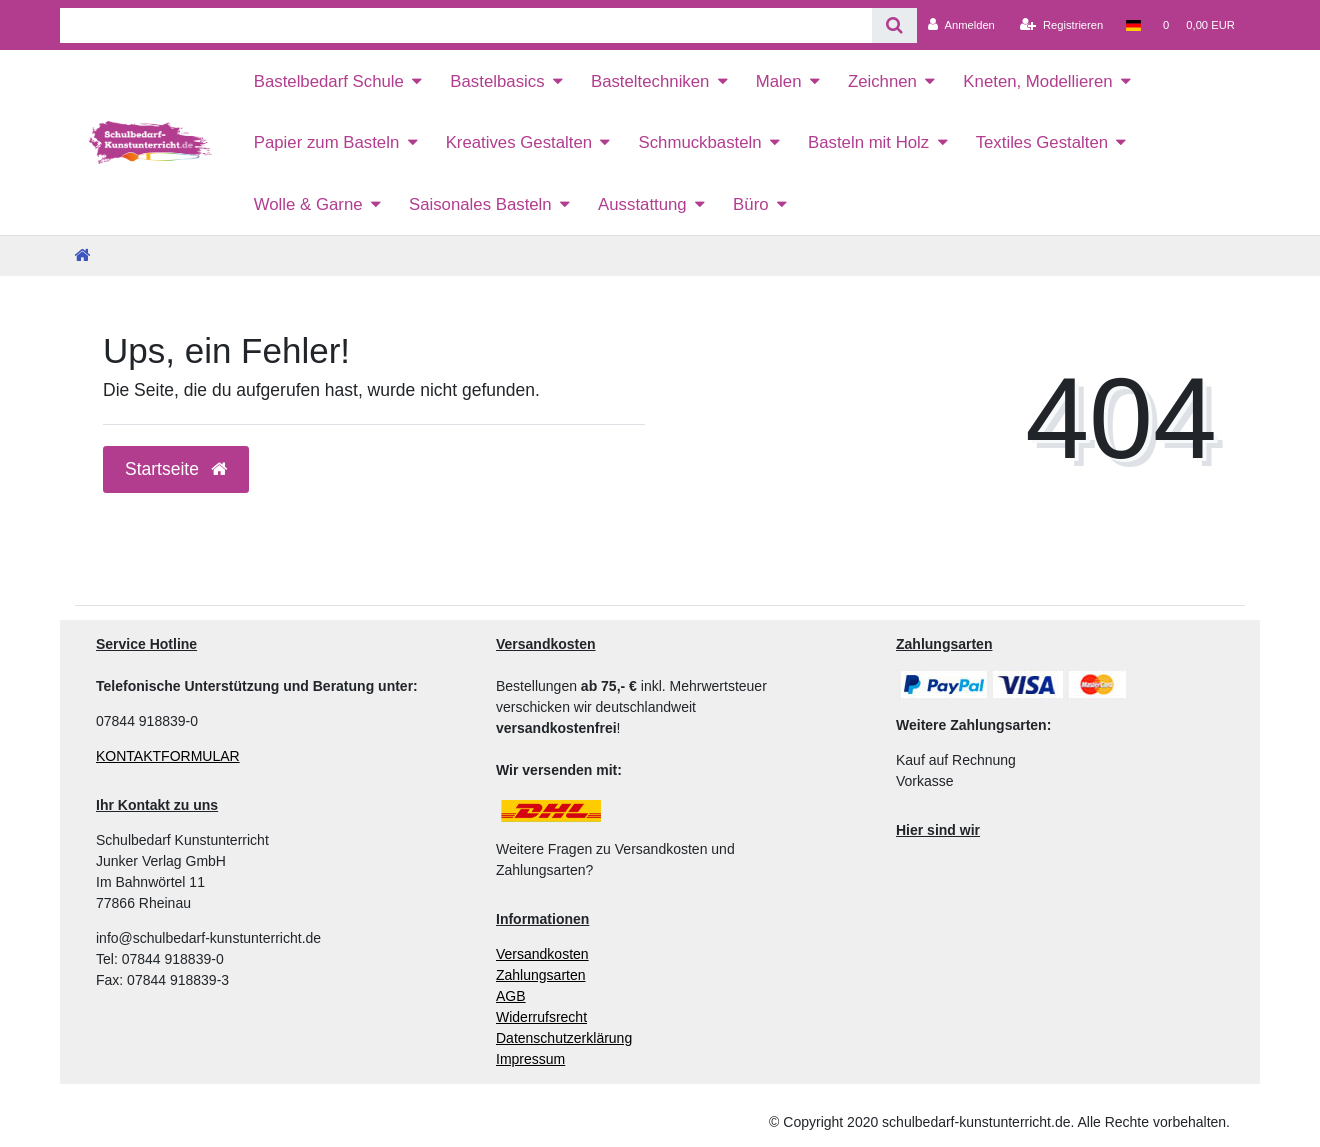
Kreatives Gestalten (519, 142)
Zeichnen (882, 81)
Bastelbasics (497, 81)
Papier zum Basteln (327, 142)
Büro (750, 204)
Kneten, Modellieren (1037, 81)
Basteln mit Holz (868, 142)
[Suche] (894, 25)
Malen (779, 81)
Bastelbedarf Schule (329, 81)
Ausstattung (642, 204)
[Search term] (466, 25)
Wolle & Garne (308, 204)
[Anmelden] (961, 25)
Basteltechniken (650, 81)
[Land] (1132, 25)
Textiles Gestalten (1042, 142)
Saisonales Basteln (480, 204)
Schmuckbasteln (699, 142)
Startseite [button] (176, 469)
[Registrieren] (1061, 25)
